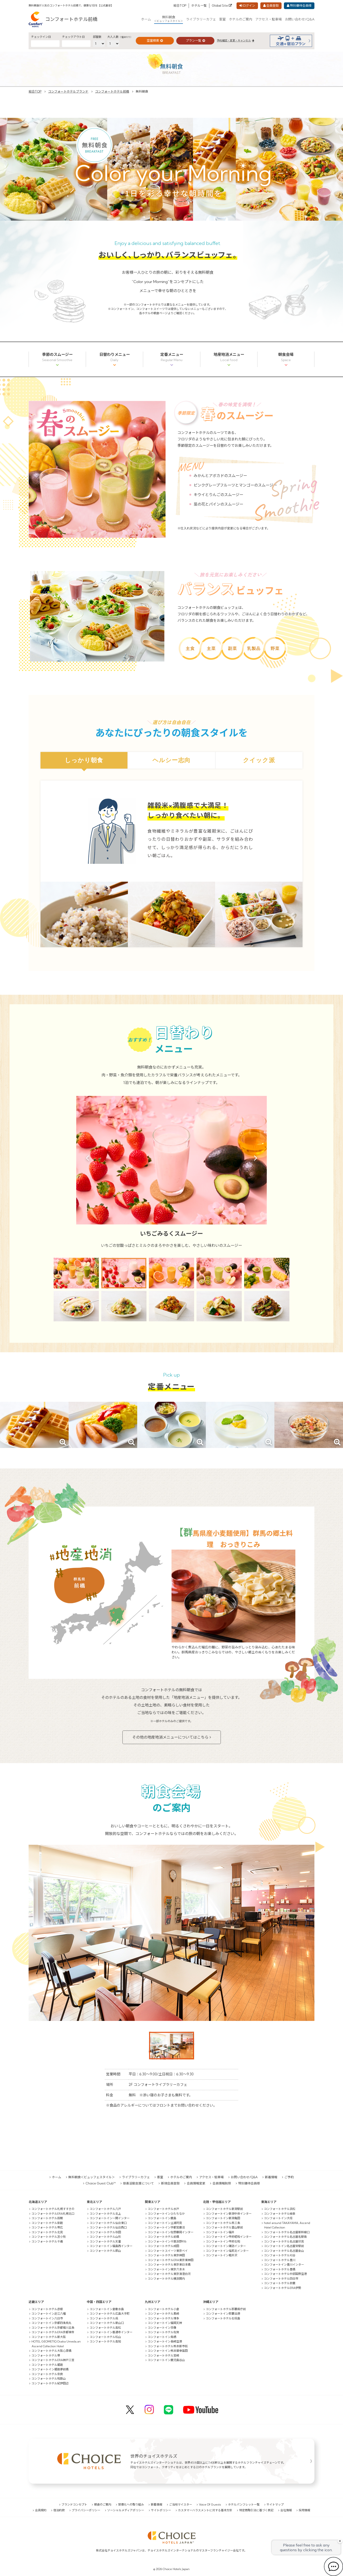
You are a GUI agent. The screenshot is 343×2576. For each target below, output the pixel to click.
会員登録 (272, 5)
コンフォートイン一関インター (110, 2218)
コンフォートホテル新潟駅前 (224, 2209)
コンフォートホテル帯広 (47, 2227)
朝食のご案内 (102, 2504)
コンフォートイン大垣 (278, 2218)
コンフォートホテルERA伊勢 (282, 2288)
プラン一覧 (193, 40)
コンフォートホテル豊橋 (279, 2269)
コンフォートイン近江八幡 (48, 2313)
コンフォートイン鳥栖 (162, 2337)
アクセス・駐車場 (268, 19)
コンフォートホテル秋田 (105, 2232)
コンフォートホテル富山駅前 (224, 2227)
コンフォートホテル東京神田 (166, 2255)
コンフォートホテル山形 (105, 2236)
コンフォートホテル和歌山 (48, 2378)
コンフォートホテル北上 (105, 2213)
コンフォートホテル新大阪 (48, 2337)
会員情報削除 (221, 2183)
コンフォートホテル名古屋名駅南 (285, 2236)
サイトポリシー (161, 2510)
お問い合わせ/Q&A (299, 19)
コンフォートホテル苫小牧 (48, 2236)
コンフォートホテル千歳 (47, 2241)
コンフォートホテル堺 (45, 2355)
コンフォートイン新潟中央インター (229, 2213)
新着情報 (271, 2177)
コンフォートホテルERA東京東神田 (170, 2260)
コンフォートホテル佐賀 (163, 2332)
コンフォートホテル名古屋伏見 (284, 2241)
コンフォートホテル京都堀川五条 (52, 2327)
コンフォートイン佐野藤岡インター (170, 2232)
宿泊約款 (59, 2510)
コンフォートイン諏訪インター (226, 2246)
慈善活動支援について (138, 2183)
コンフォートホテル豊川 (279, 2260)
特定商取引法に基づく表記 (256, 2510)
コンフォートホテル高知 (105, 2341)
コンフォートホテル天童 (105, 2241)
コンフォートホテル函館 (47, 2218)
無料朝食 (168, 19)
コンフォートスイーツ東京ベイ (168, 2251)
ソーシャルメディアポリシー (125, 2510)
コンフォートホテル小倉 (163, 2309)
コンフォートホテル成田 (163, 2246)
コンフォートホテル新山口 (107, 2323)
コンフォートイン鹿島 (162, 2218)
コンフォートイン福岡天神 (165, 2323)
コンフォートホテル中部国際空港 (285, 2274)
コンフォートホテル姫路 (47, 2365)
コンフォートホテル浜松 (279, 2209)
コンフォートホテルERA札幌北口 (52, 2213)
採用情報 (304, 2510)
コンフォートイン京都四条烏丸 (51, 2323)
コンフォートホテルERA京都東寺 (52, 2332)
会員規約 (40, 2510)
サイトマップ (275, 2504)
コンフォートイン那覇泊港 (223, 2313)
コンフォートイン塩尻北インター (227, 2251)
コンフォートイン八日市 (47, 2318)
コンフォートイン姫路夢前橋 (50, 2369)
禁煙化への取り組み (131, 2504)
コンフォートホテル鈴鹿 (279, 2283)
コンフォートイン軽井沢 (221, 2255)
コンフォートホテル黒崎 (163, 2313)
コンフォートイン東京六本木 (166, 2269)
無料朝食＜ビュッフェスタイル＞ (91, 2177)
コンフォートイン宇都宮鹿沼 (166, 2227)
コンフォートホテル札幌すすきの (52, 2209)
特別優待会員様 (301, 5)
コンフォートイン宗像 (162, 2327)
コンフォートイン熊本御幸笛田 (168, 2350)
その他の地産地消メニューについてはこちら (170, 1737)
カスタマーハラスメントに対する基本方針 (205, 2510)
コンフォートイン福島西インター (111, 2246)
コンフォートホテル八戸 (105, 2209)
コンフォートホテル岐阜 (279, 2213)
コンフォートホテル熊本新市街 (168, 2346)
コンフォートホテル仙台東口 (108, 2223)
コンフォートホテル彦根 (47, 2309)
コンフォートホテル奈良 (47, 2374)
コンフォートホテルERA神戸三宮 (52, 2360)
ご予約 (289, 2177)
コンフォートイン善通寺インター (111, 2332)
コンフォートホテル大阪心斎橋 (51, 2350)
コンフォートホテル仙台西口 (108, 2227)
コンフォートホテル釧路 (47, 2223)
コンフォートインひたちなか (166, 2213)
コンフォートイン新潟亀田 (223, 2218)
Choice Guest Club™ (101, 2183)
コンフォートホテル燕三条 (223, 2223)
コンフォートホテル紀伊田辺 (50, 2383)
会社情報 (286, 2510)
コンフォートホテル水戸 (163, 2209)
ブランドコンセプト (74, 2504)
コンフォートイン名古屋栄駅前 (284, 2246)
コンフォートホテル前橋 (71, 19)
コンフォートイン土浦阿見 (165, 2223)
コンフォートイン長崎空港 (165, 2341)
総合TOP (179, 5)
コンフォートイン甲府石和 (223, 2241)
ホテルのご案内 (240, 19)
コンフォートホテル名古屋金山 (284, 2251)
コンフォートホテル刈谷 (279, 2255)
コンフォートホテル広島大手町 (110, 2313)
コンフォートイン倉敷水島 (107, 2309)
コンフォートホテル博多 (163, 2318)
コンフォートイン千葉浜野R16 (167, 2241)
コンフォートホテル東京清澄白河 (169, 2274)
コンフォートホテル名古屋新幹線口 (287, 2232)
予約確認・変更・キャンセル (234, 40)
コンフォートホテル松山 (105, 2337)
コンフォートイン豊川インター (284, 2264)
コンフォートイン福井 (220, 2232)
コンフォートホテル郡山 (105, 2251)
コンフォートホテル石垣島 (223, 2318)
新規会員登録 (170, 2183)
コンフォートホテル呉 (104, 2318)
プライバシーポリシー (86, 2510)
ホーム (146, 19)
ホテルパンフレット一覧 (244, 2504)
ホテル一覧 (199, 5)
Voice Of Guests (210, 2504)
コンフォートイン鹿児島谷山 (166, 2360)
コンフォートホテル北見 (47, 2232)
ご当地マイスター (180, 2504)
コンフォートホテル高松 (105, 2327)
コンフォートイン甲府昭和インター (229, 2236)
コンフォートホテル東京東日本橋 (169, 2264)
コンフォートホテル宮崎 (163, 2355)
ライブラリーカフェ (201, 19)
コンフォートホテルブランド (68, 91)
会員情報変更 (196, 2183)
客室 (222, 19)
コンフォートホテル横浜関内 (166, 2278)
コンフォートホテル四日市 (281, 2278)
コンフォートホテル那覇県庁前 (226, 2309)
